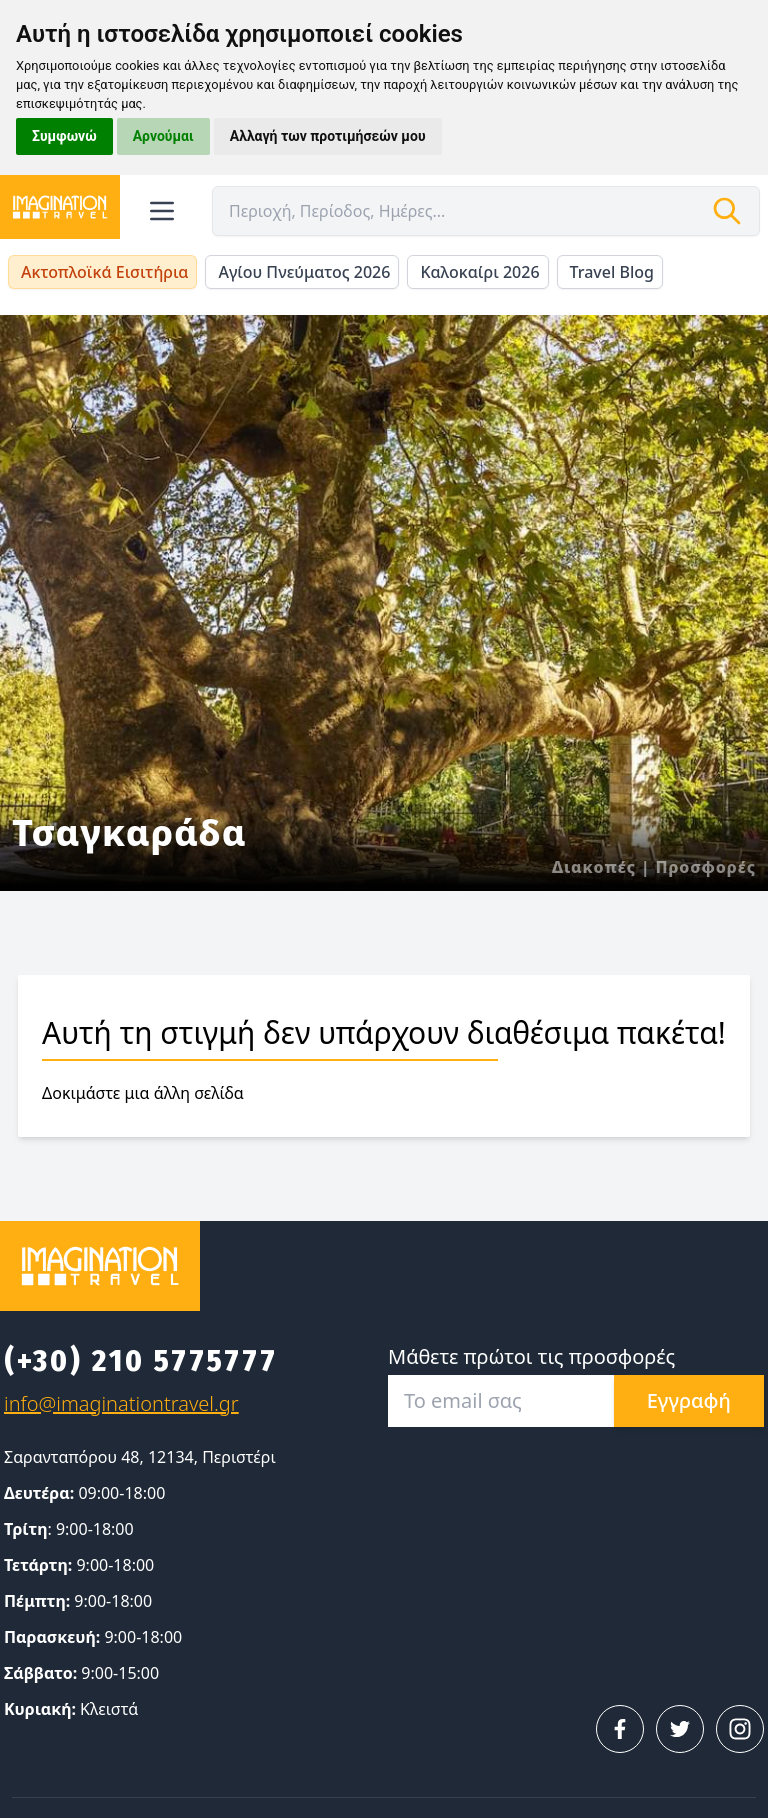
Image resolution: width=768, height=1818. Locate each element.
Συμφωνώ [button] (64, 136)
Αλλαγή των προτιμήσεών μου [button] (328, 136)
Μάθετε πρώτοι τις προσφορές (531, 1356)
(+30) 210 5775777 (141, 1361)
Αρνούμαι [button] (163, 136)
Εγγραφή (689, 1400)
